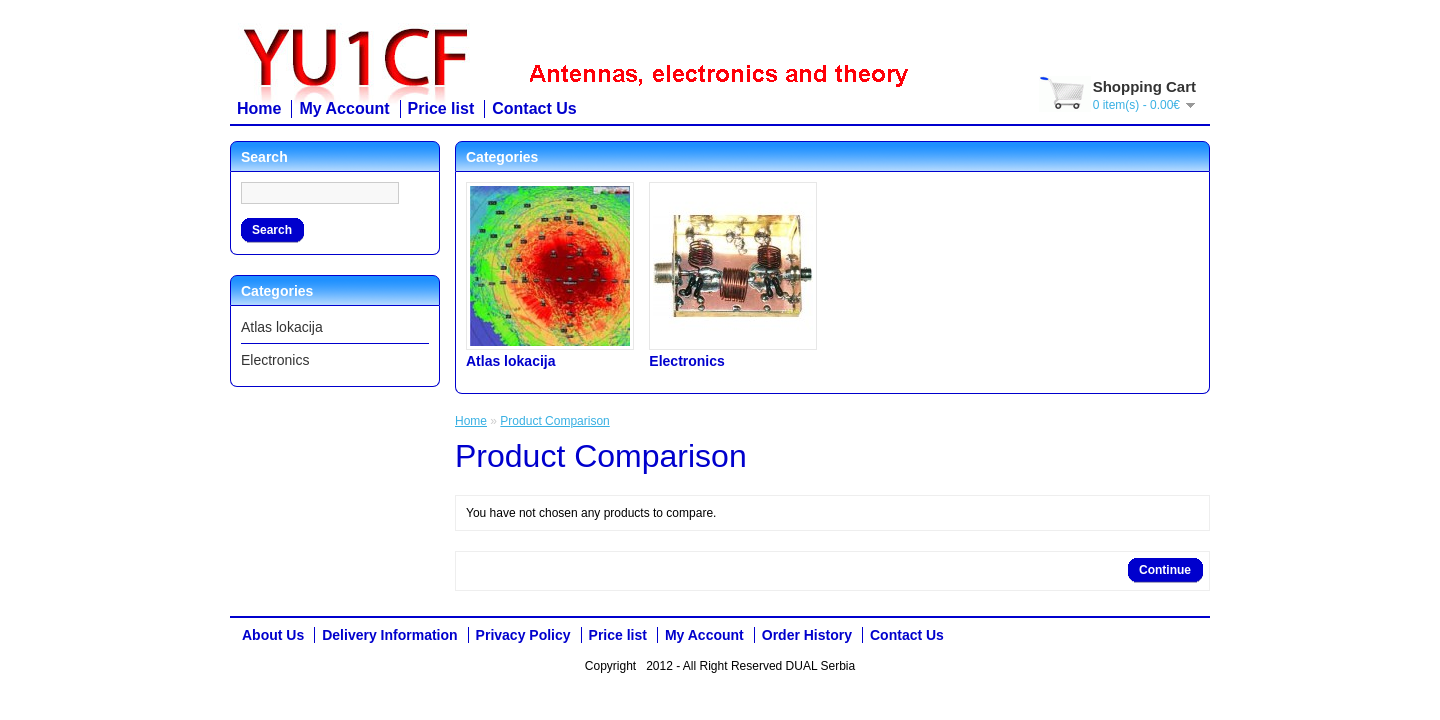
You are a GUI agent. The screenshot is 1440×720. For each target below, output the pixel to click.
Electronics (275, 360)
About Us (273, 635)
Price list (441, 108)
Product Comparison (554, 421)
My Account (344, 108)
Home (259, 108)
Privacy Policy (523, 635)
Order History (807, 635)
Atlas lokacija (282, 327)
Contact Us (534, 108)
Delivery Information (389, 635)
